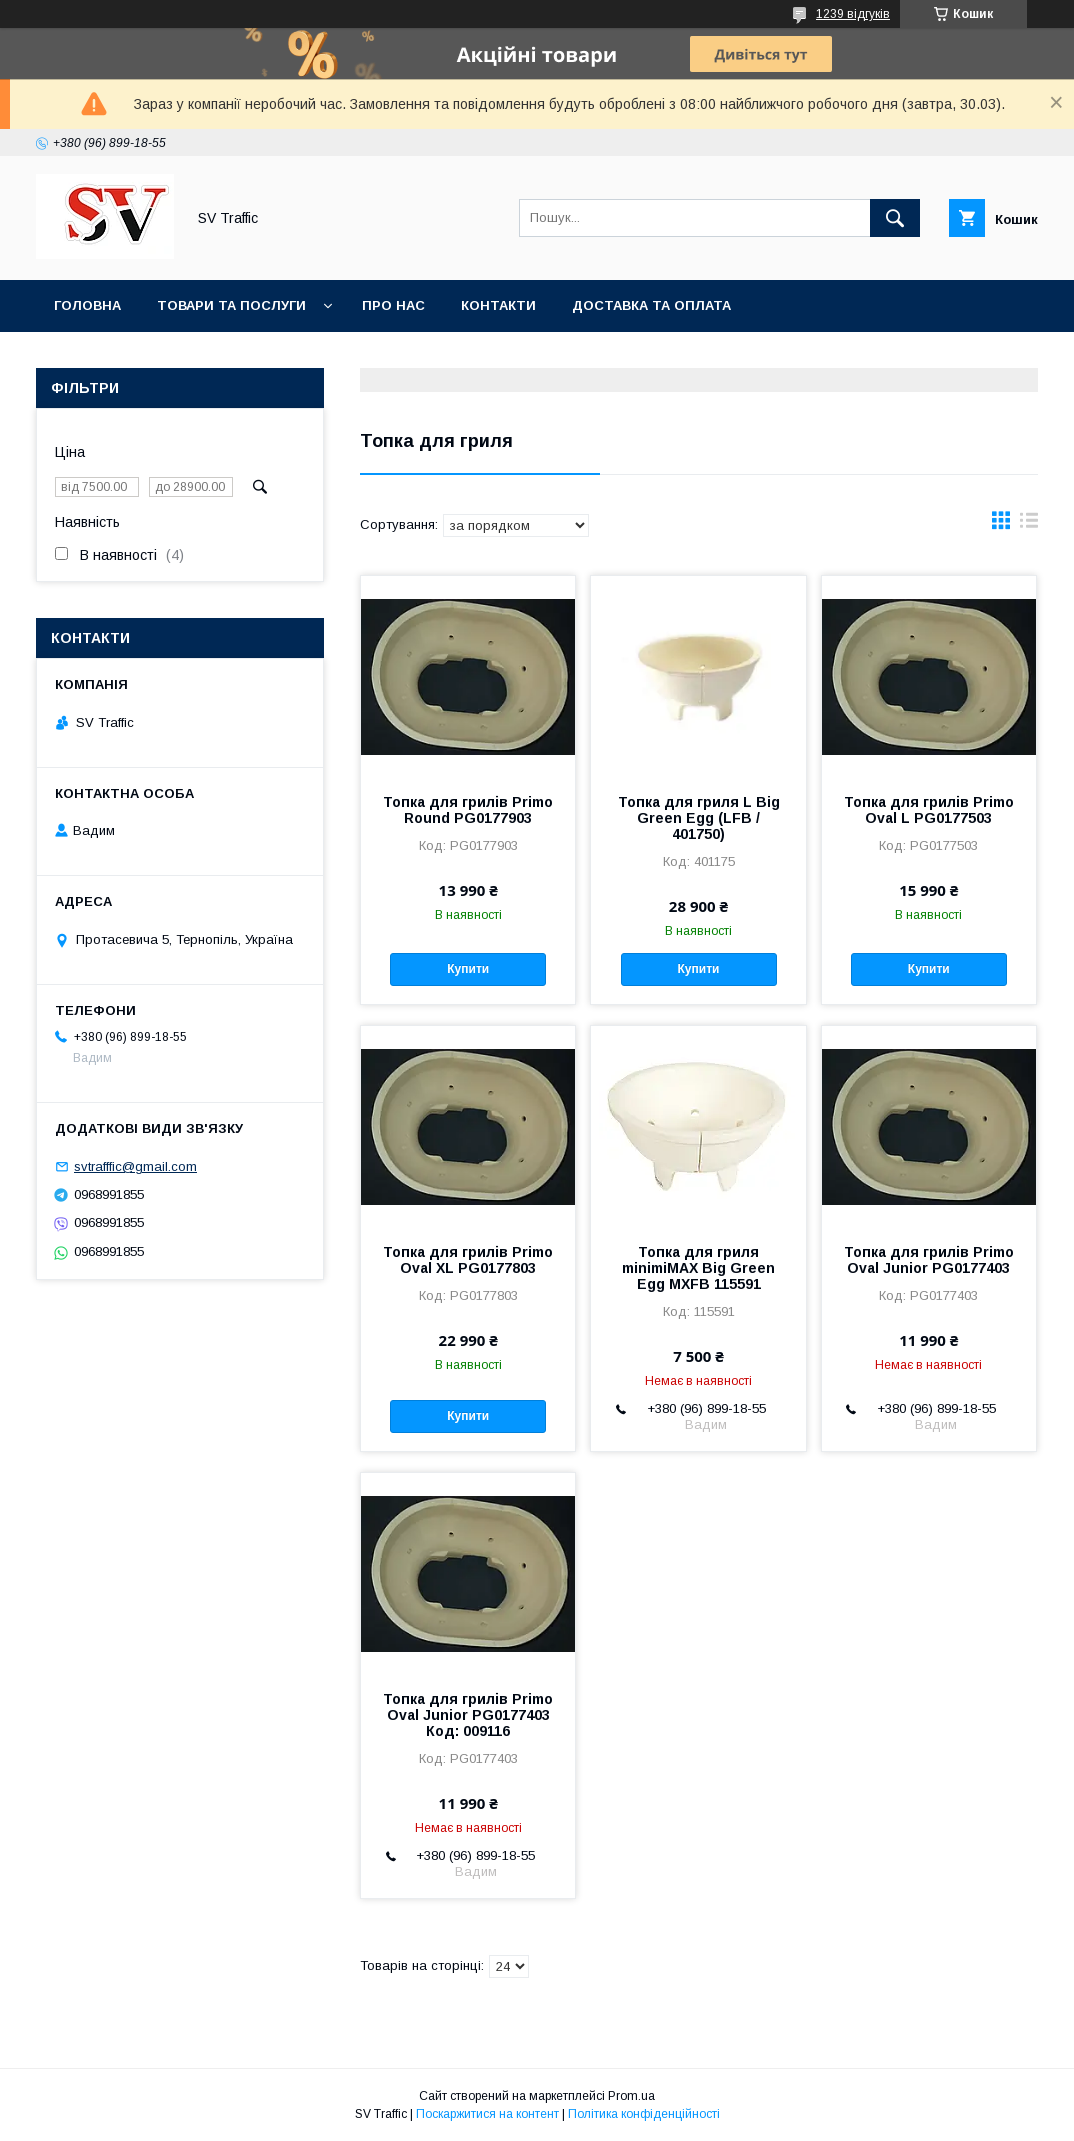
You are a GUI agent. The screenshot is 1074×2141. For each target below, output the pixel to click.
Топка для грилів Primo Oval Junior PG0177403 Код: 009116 (468, 1715)
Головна (87, 305)
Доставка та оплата (651, 305)
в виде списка (1029, 525)
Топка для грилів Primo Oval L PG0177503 (929, 810)
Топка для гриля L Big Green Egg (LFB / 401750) (699, 818)
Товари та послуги (231, 305)
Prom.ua (631, 2096)
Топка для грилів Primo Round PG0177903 (468, 810)
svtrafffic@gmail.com (135, 1166)
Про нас (393, 305)
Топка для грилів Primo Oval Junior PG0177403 (929, 1260)
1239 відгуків (853, 14)
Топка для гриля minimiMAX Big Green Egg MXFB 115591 (698, 1268)
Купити (468, 969)
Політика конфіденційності (644, 2114)
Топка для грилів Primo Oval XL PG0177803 (468, 1260)
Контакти (498, 305)
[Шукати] (895, 218)
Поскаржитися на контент (487, 2114)
